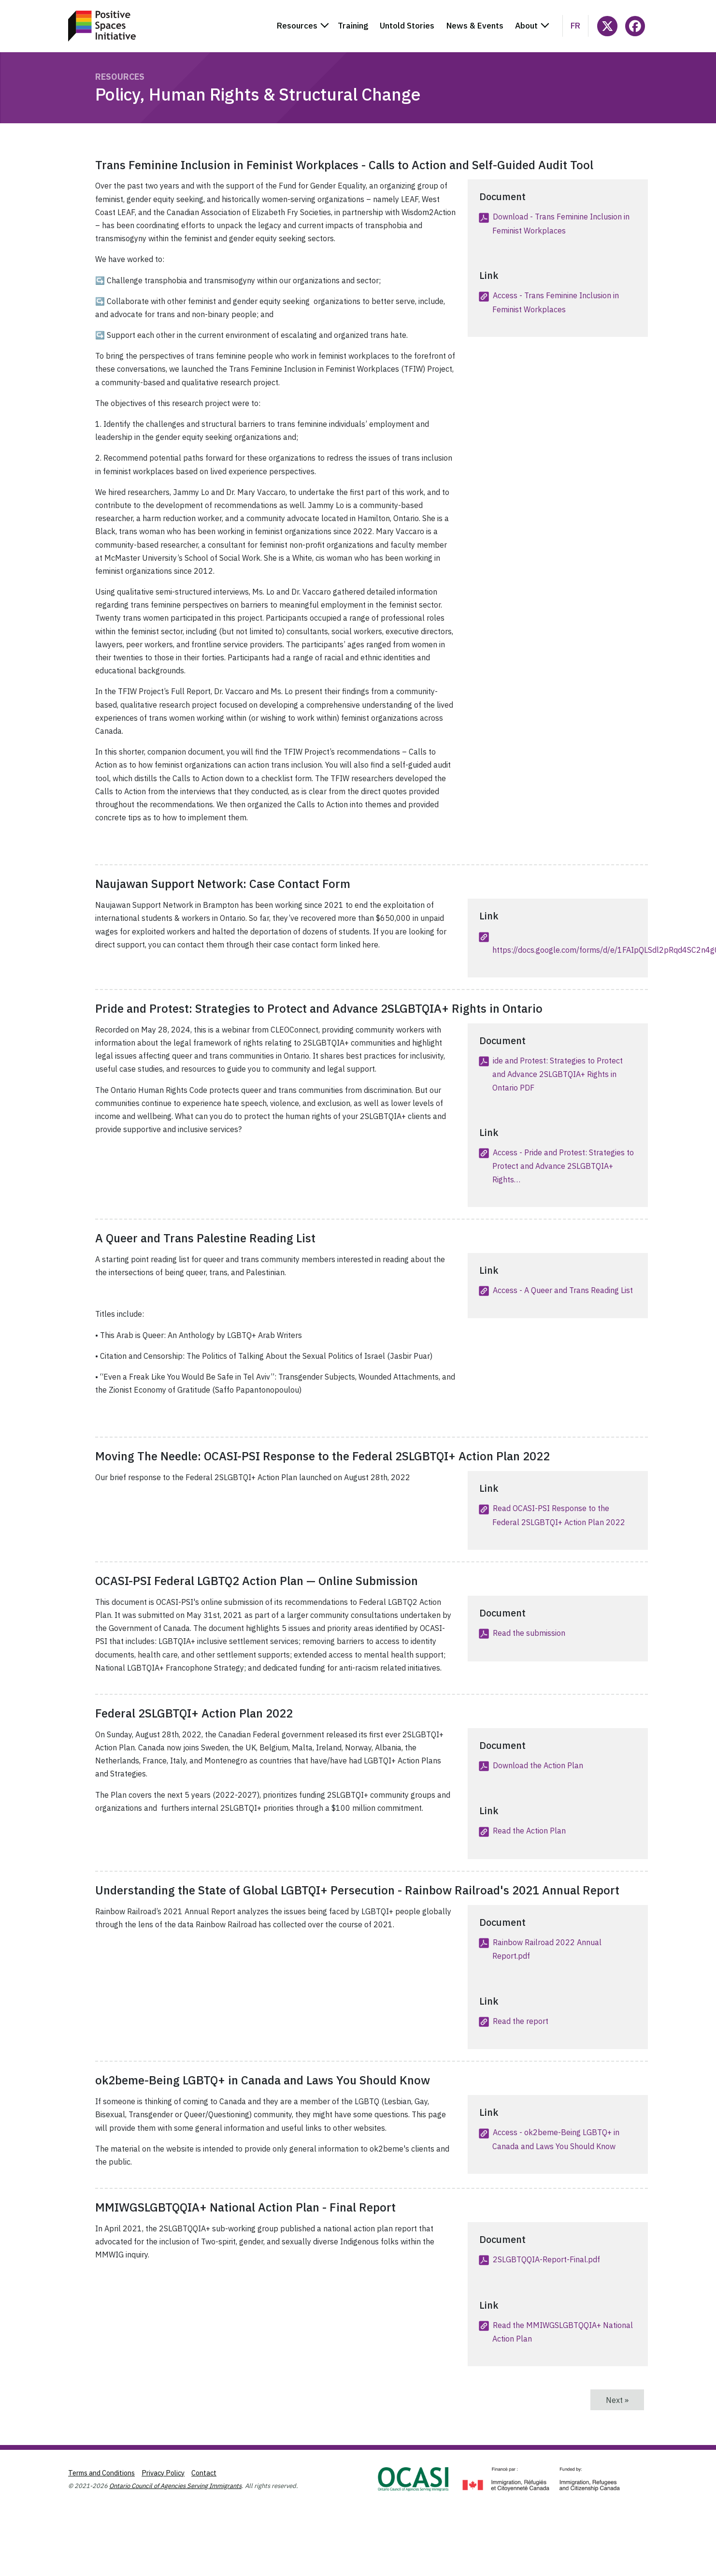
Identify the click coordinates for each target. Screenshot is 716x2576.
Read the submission (529, 1633)
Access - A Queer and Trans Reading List (563, 1290)
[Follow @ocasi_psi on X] (607, 26)
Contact (203, 2472)
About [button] (526, 25)
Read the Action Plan (529, 1830)
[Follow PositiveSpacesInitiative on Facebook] (635, 26)
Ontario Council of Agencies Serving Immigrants (175, 2486)
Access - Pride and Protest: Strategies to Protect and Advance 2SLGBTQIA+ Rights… (563, 1166)
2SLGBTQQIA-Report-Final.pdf (546, 2259)
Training (353, 25)
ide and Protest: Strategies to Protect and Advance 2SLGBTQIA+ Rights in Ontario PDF (557, 1074)
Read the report (520, 2021)
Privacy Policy (163, 2472)
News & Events (474, 25)
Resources (119, 76)
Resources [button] (297, 25)
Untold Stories (407, 25)
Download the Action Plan (538, 1765)
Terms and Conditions (101, 2472)
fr (575, 25)
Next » (625, 2400)
